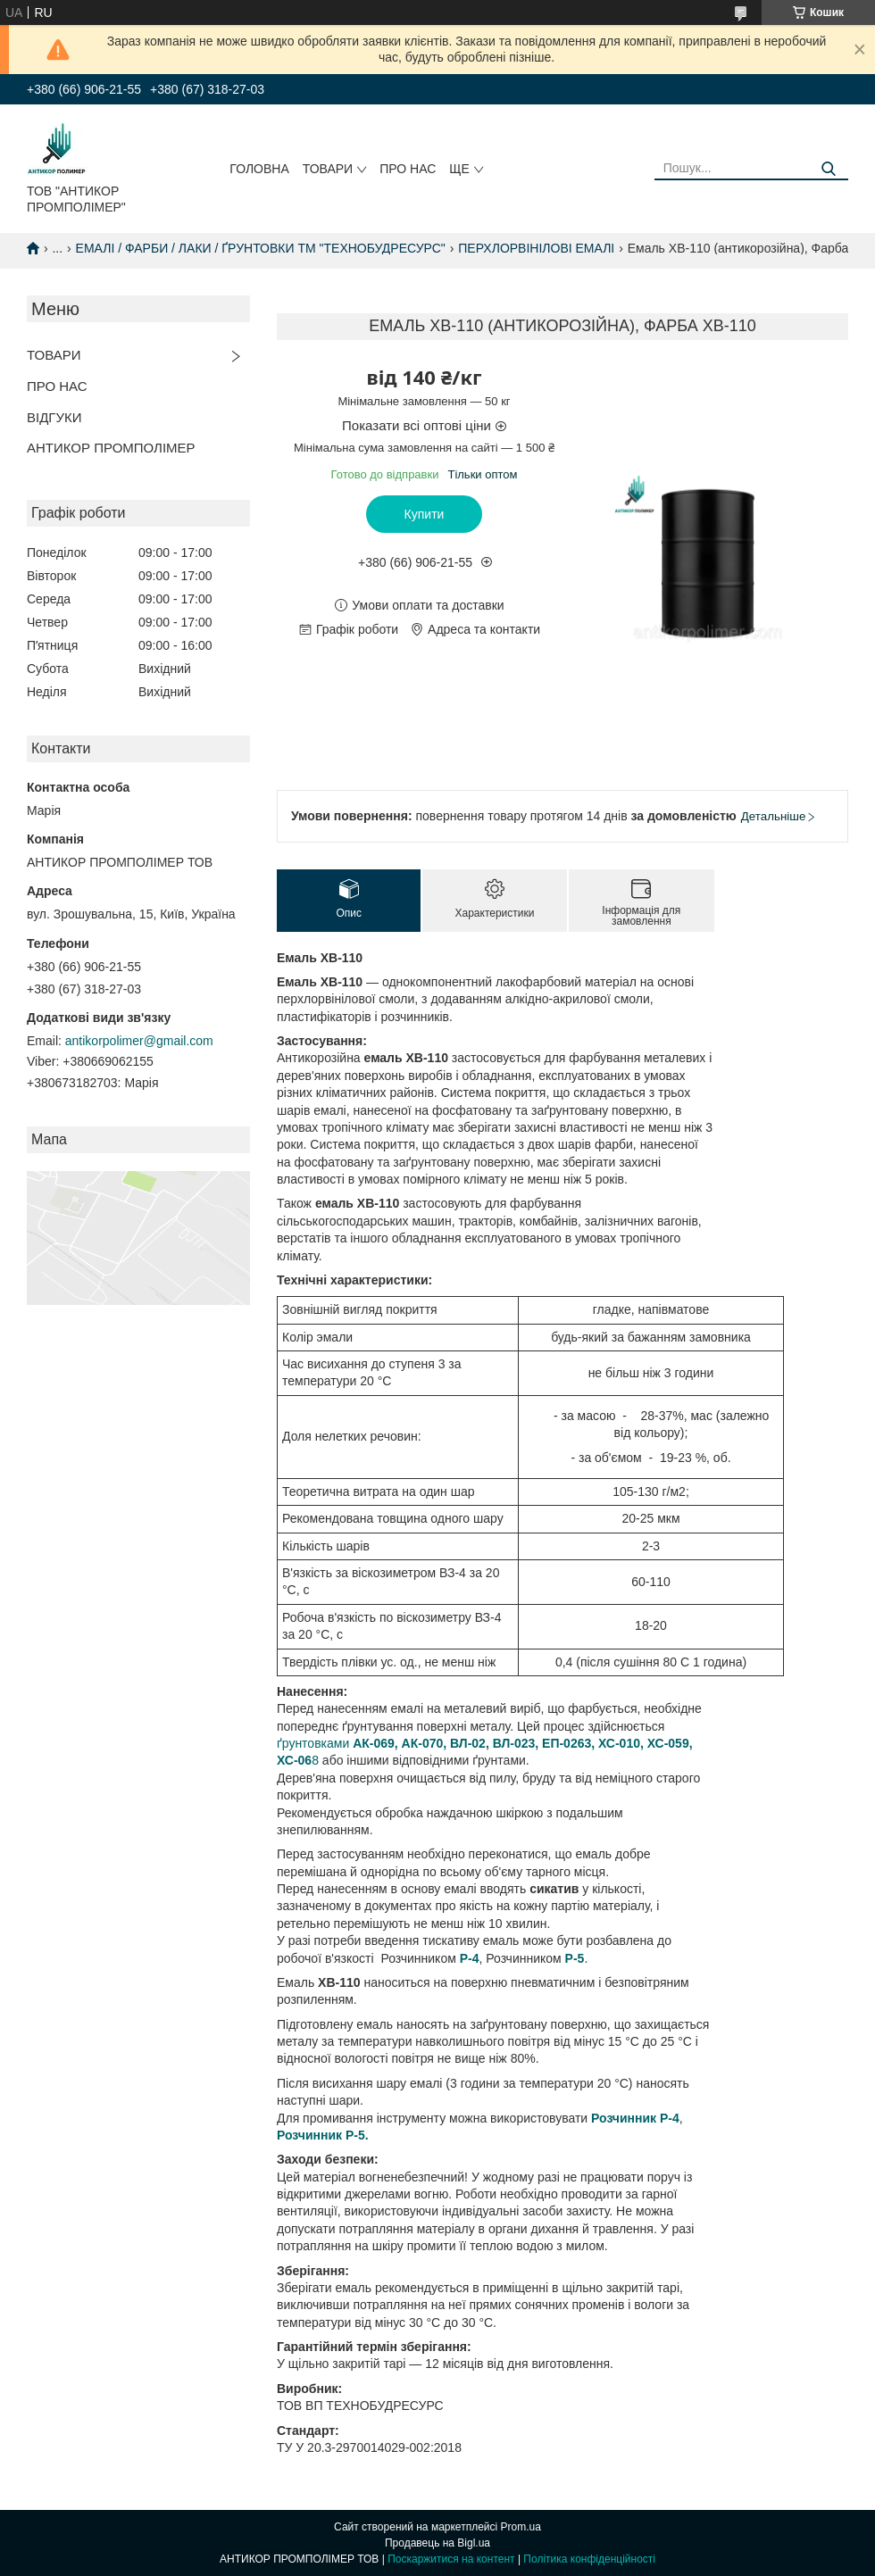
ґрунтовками (315, 1743)
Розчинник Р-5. (323, 2135)
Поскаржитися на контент (451, 2559)
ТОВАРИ (328, 169)
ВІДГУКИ (54, 417)
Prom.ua (521, 2527)
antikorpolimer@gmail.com (139, 1041)
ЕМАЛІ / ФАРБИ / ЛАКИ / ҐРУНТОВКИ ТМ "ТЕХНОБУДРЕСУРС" (261, 248)
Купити (424, 514)
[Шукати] (828, 169)
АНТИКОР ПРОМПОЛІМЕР (111, 447)
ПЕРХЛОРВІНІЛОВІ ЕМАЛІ (536, 248)
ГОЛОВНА (258, 169)
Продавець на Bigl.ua (437, 2543)
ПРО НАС (407, 169)
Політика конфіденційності (589, 2559)
